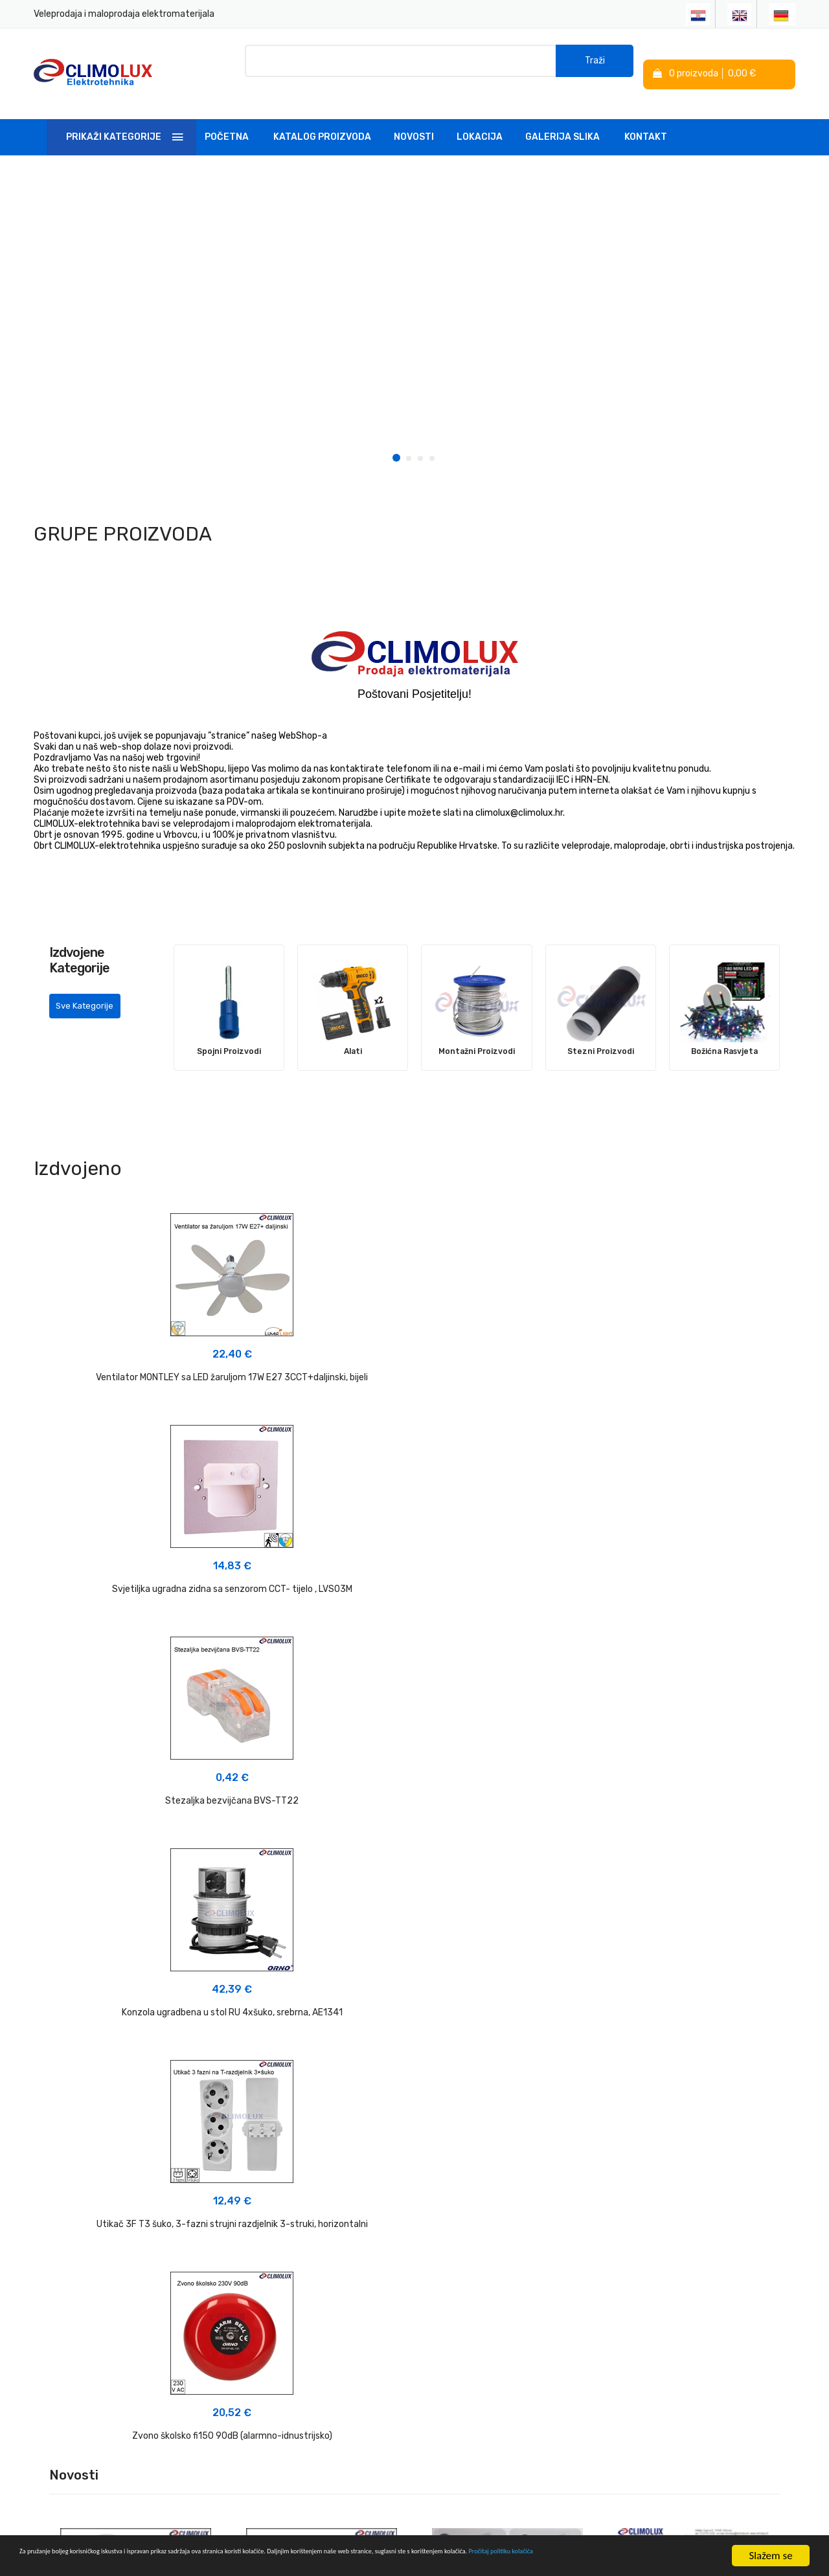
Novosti (414, 118)
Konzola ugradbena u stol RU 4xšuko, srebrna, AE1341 (155, 1583)
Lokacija (480, 118)
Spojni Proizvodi (229, 1032)
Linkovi (307, 2354)
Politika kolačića (456, 2325)
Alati (353, 1032)
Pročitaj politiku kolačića (169, 2562)
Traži (595, 64)
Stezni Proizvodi (600, 1032)
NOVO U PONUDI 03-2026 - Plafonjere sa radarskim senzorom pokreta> (136, 1867)
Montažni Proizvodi (476, 1032)
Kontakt (645, 118)
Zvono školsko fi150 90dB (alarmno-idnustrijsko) (674, 1583)
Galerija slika (562, 118)
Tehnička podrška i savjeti (346, 2330)
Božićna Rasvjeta (724, 1032)
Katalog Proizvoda (322, 118)
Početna (227, 118)
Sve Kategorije (89, 999)
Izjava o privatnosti (462, 2302)
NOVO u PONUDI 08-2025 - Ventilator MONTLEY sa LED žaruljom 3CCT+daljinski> (694, 1857)
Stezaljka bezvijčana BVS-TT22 (673, 1359)
